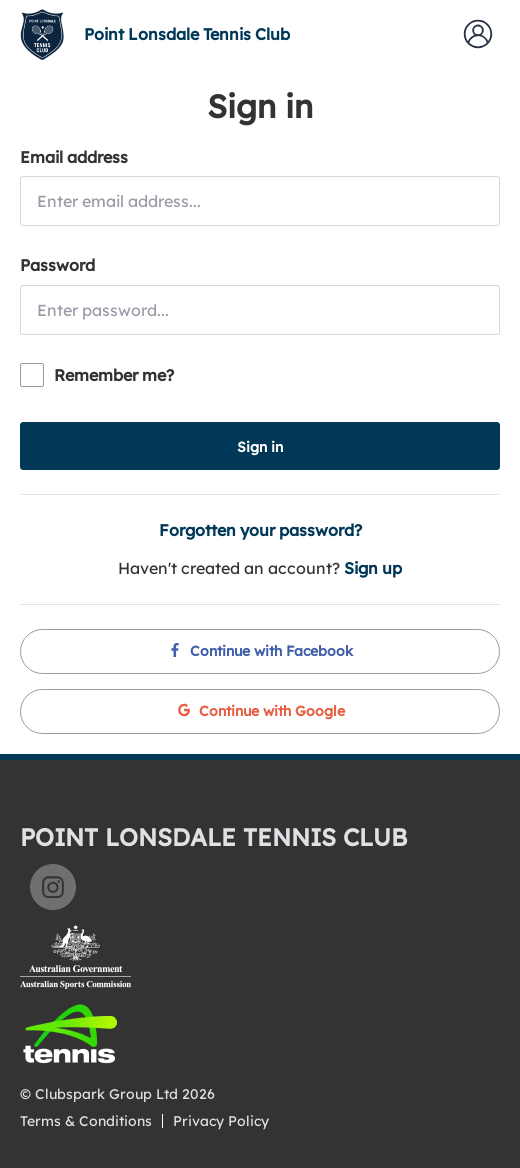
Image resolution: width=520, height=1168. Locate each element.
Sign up (373, 568)
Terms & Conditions (86, 1121)
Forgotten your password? (260, 530)
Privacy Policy (221, 1121)
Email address (74, 157)
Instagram (53, 887)
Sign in (260, 447)
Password (57, 265)
